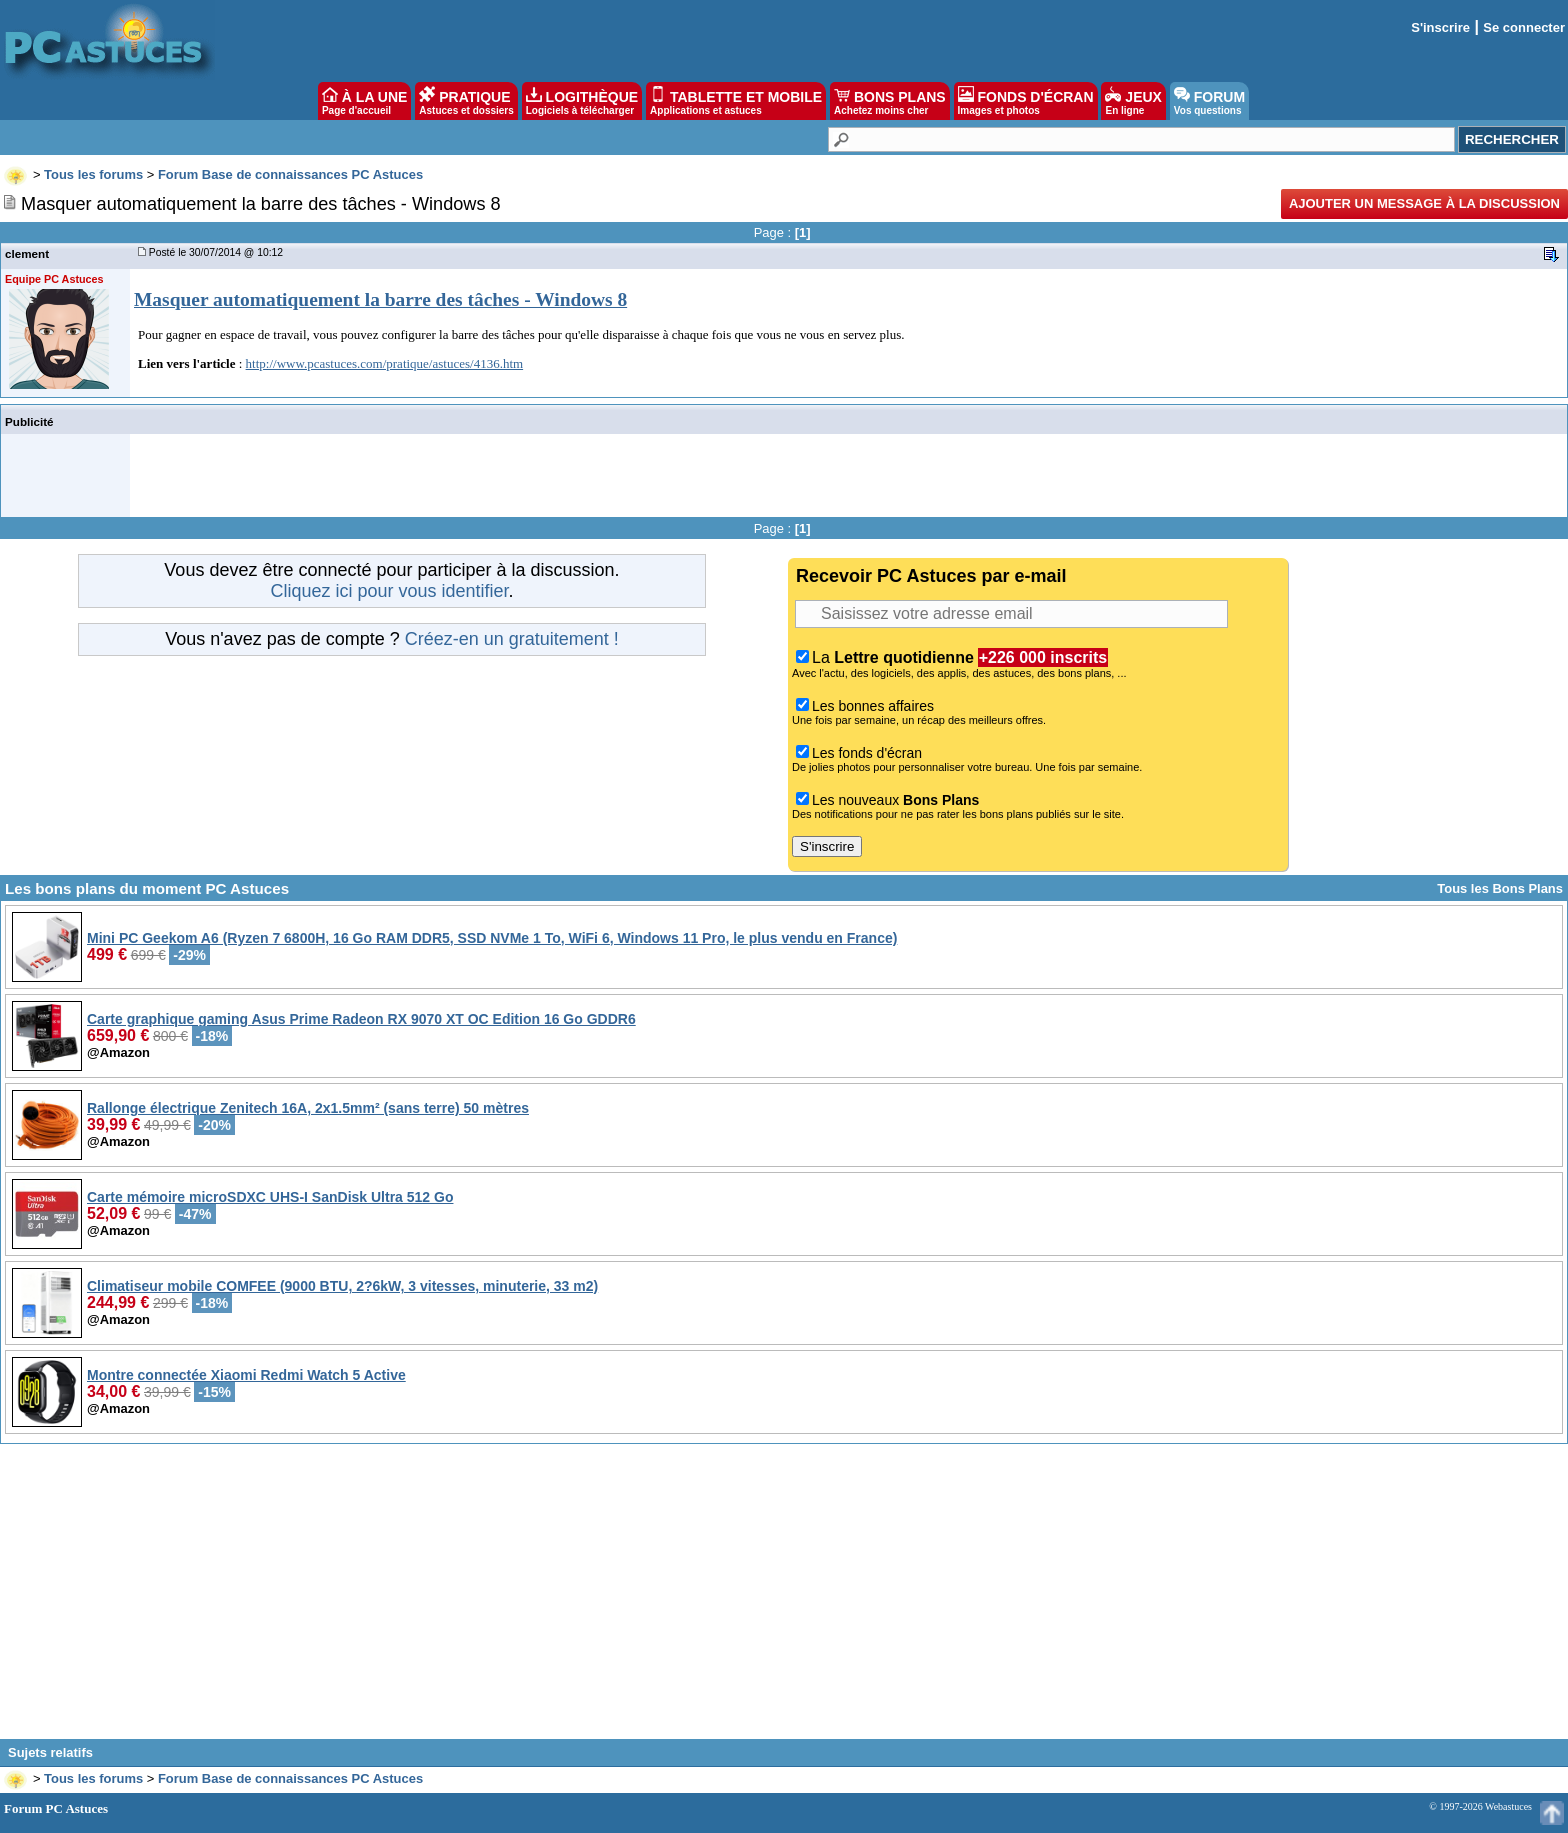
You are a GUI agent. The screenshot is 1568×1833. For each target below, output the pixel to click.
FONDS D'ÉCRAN (1026, 101)
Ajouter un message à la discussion (1424, 203)
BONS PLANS (890, 101)
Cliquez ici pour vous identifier (389, 591)
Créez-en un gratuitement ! (512, 639)
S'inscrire (1440, 27)
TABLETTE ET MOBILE (736, 101)
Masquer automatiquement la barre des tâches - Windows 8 (380, 299)
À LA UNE (364, 101)
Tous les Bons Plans (1500, 888)
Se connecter (1524, 27)
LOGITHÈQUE (582, 101)
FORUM (1209, 101)
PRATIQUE (466, 101)
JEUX (1133, 101)
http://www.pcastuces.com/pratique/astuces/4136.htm (385, 363)
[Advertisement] (784, 1599)
